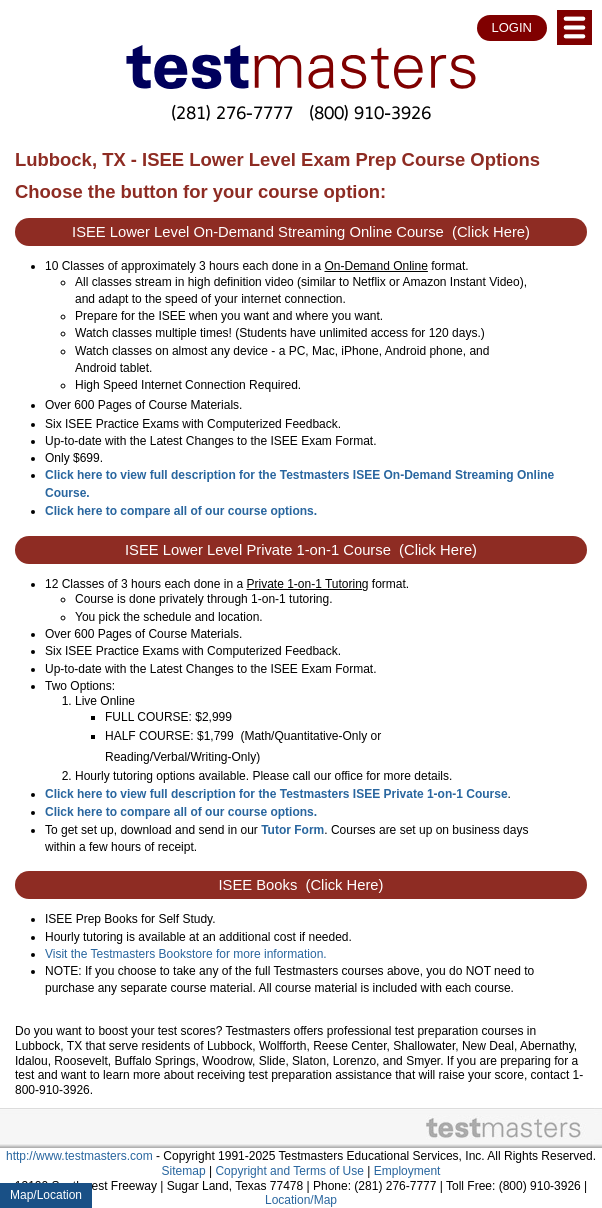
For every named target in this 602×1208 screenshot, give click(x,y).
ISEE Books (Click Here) (301, 885)
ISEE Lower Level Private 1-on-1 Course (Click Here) (301, 550)
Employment (407, 1171)
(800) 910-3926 (370, 112)
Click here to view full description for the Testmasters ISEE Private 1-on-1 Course (276, 794)
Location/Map (301, 1200)
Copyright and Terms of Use (289, 1171)
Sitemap (184, 1171)
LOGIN (512, 27)
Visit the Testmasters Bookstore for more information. (186, 954)
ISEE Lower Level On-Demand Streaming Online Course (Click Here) (301, 232)
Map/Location (46, 1195)
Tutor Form (292, 830)
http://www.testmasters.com (79, 1156)
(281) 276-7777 (232, 112)
